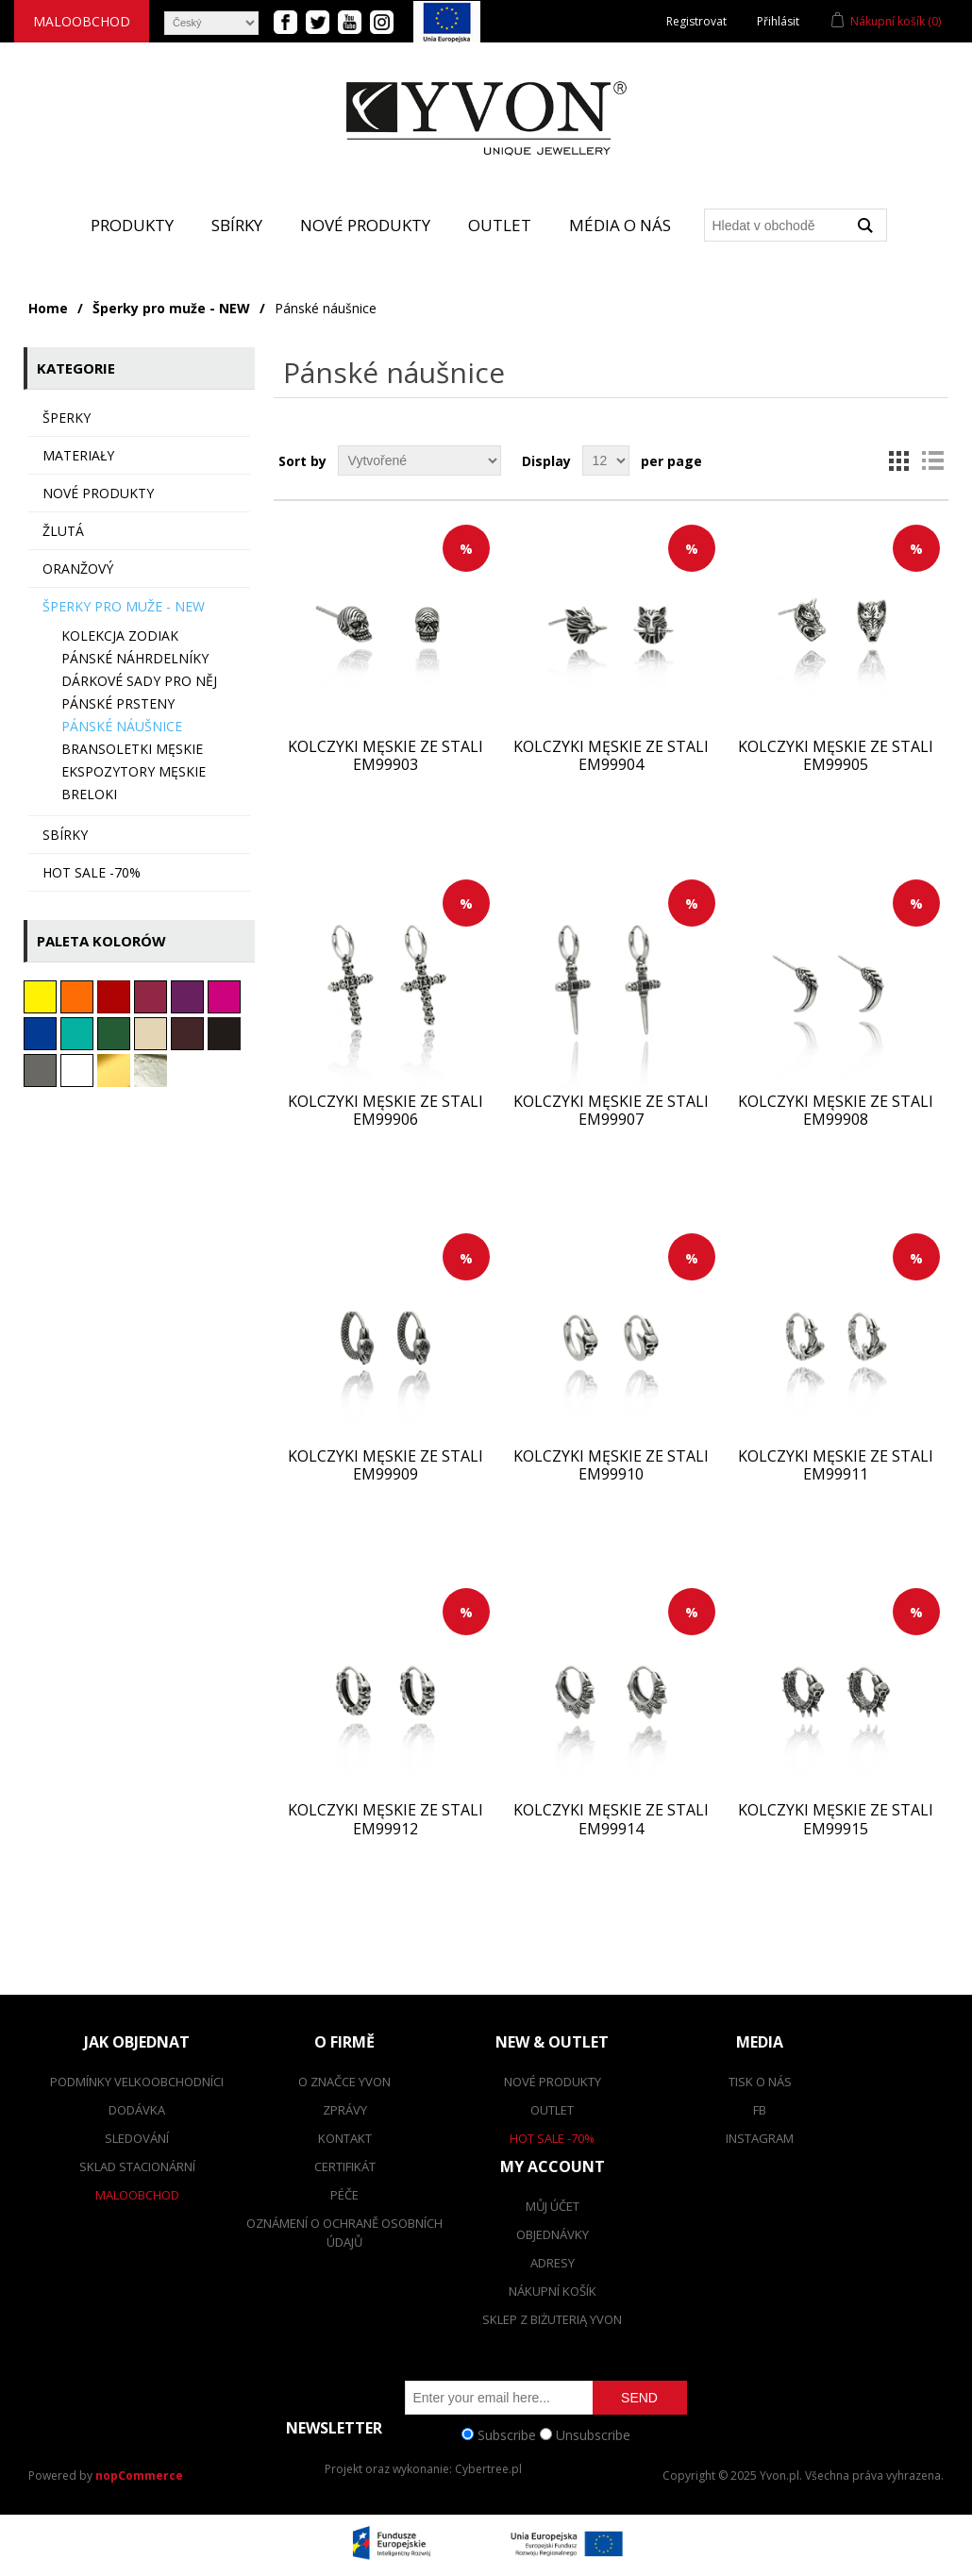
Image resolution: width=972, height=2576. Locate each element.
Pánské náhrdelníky (135, 658)
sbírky (65, 835)
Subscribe (507, 2434)
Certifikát (345, 2166)
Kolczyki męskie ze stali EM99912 (385, 1819)
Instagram (760, 2138)
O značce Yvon (344, 2081)
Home (48, 308)
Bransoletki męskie (132, 749)
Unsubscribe (593, 2434)
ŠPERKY (66, 418)
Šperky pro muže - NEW (171, 308)
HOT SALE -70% (91, 872)
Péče (344, 2194)
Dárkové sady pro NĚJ (139, 681)
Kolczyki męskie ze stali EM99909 (385, 1465)
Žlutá (63, 531)
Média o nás (620, 225)
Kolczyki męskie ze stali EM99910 (611, 1465)
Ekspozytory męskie (133, 771)
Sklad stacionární (137, 2166)
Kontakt (345, 2138)
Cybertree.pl (488, 2469)
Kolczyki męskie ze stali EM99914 (611, 1819)
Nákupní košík (552, 2291)
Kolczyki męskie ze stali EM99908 (835, 1111)
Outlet (499, 225)
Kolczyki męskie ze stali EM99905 (835, 756)
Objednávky (552, 2234)
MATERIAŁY (78, 455)
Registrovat (696, 21)
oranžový (77, 568)
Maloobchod (81, 21)
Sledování (137, 2138)
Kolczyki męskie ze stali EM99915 (835, 1819)
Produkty (132, 225)
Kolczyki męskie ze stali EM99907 (611, 1111)
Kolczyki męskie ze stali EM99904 (611, 756)
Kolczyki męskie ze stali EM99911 (835, 1465)
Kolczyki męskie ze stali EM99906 (385, 1111)
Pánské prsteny (118, 703)
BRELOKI (89, 794)
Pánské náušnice (121, 726)
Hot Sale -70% (552, 2138)
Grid (898, 460)
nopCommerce (139, 2475)
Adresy (552, 2262)
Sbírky (236, 225)
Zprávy (345, 2109)
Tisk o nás (760, 2081)
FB (759, 2109)
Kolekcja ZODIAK (119, 635)
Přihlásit (778, 21)
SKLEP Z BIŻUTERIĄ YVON (552, 2319)
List (932, 460)
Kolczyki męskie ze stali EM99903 (385, 756)
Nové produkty (365, 225)
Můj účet (552, 2206)
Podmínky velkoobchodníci (137, 2081)
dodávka (137, 2109)
